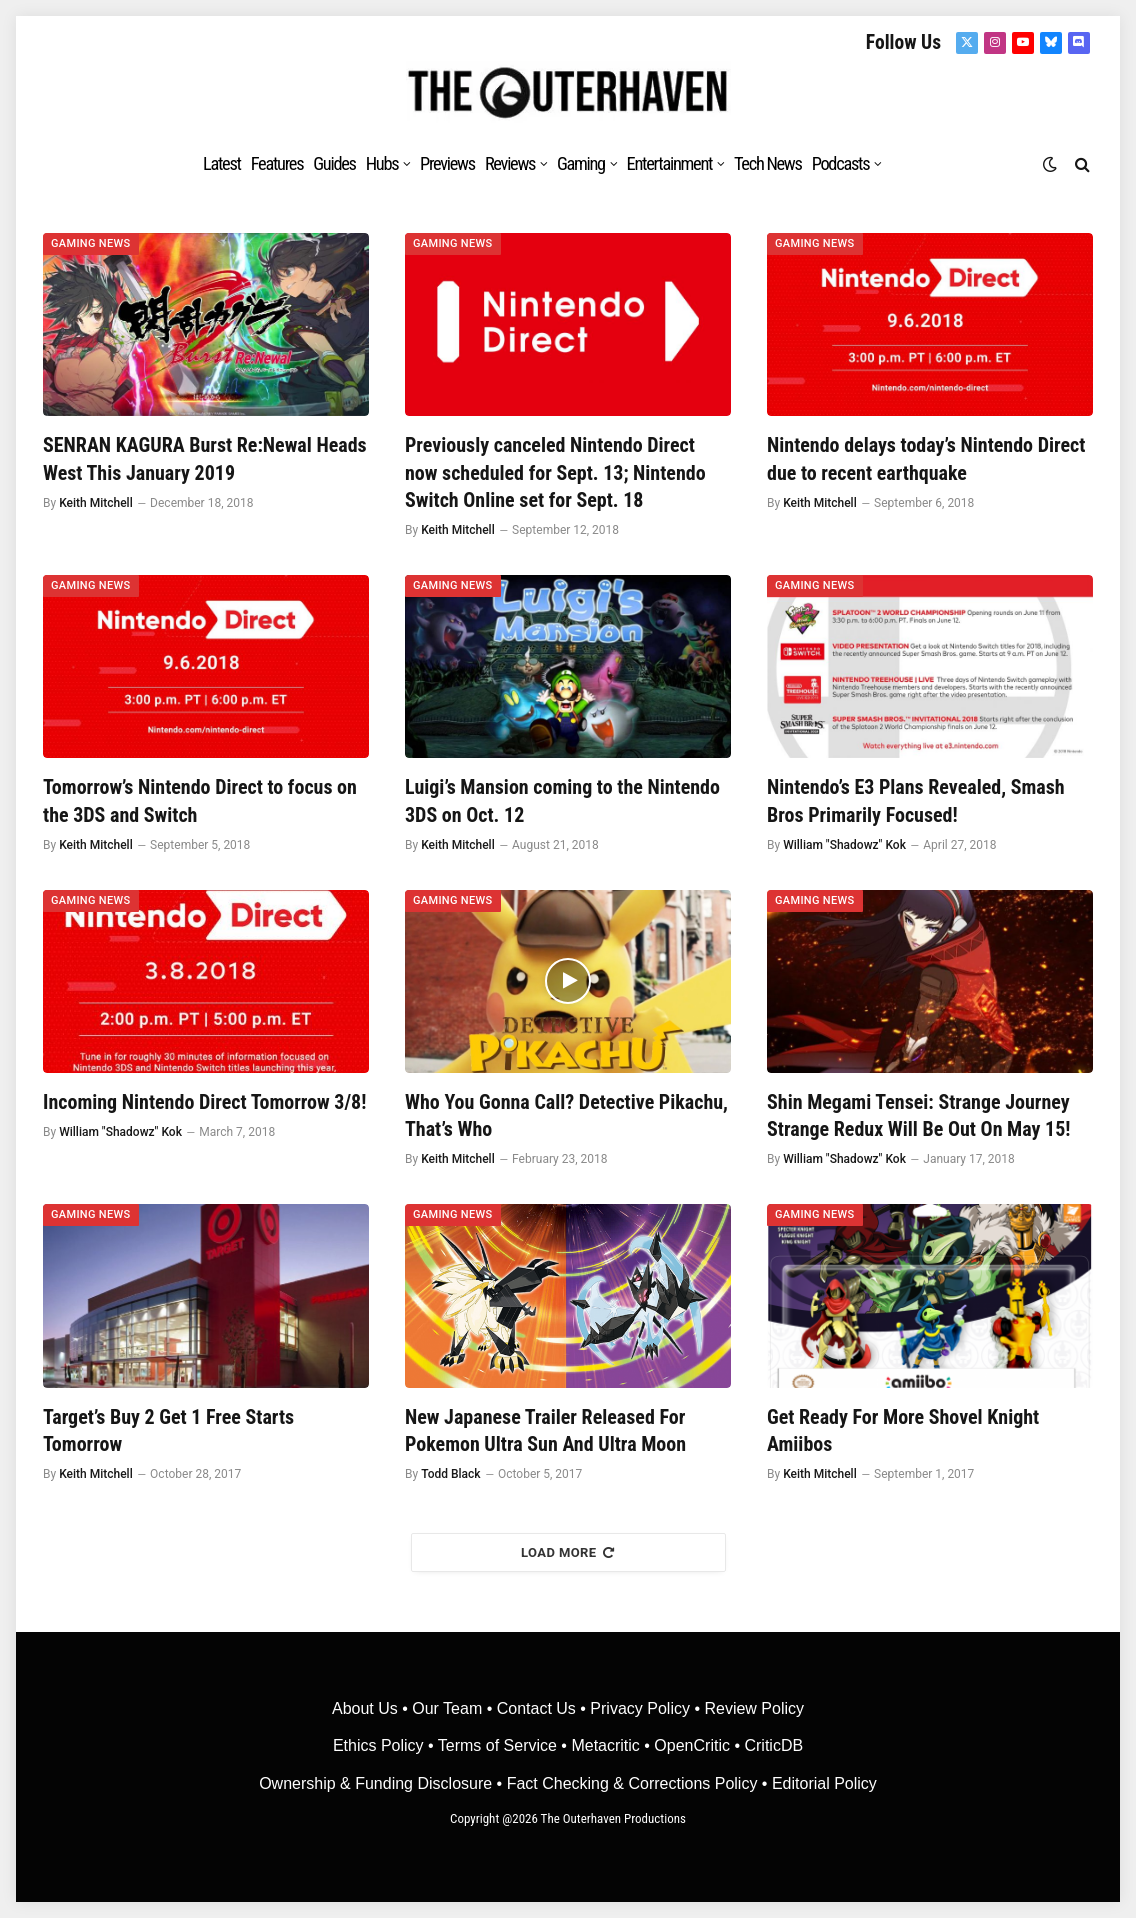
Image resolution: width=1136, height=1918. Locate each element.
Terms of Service (497, 1745)
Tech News (768, 163)
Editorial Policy (824, 1783)
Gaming (581, 163)
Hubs (382, 163)
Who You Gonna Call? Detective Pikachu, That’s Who (566, 1115)
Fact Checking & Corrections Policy (632, 1783)
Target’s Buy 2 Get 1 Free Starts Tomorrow (168, 1430)
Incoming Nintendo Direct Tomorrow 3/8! (204, 1102)
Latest (222, 163)
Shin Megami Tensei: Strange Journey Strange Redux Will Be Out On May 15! (918, 1115)
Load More (568, 1552)
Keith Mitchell (96, 503)
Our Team (447, 1708)
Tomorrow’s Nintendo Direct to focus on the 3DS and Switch (200, 800)
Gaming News (91, 243)
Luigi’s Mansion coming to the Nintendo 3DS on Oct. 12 (562, 800)
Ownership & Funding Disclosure (377, 1783)
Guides (334, 163)
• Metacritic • (605, 1745)
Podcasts (841, 163)
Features (277, 163)
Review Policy (754, 1708)
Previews (447, 163)
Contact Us (536, 1708)
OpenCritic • (699, 1745)
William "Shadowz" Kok (844, 845)
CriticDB (773, 1745)
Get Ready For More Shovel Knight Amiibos (903, 1430)
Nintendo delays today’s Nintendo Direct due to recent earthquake (926, 458)
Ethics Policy (380, 1745)
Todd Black (450, 1474)
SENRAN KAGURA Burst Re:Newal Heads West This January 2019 (205, 458)
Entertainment (670, 163)
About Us (367, 1708)
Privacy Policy (640, 1708)
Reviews (510, 163)
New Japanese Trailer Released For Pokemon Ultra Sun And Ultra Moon (545, 1430)
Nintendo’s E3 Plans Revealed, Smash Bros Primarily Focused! (916, 800)
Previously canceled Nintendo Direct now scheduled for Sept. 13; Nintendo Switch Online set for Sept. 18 (555, 472)
